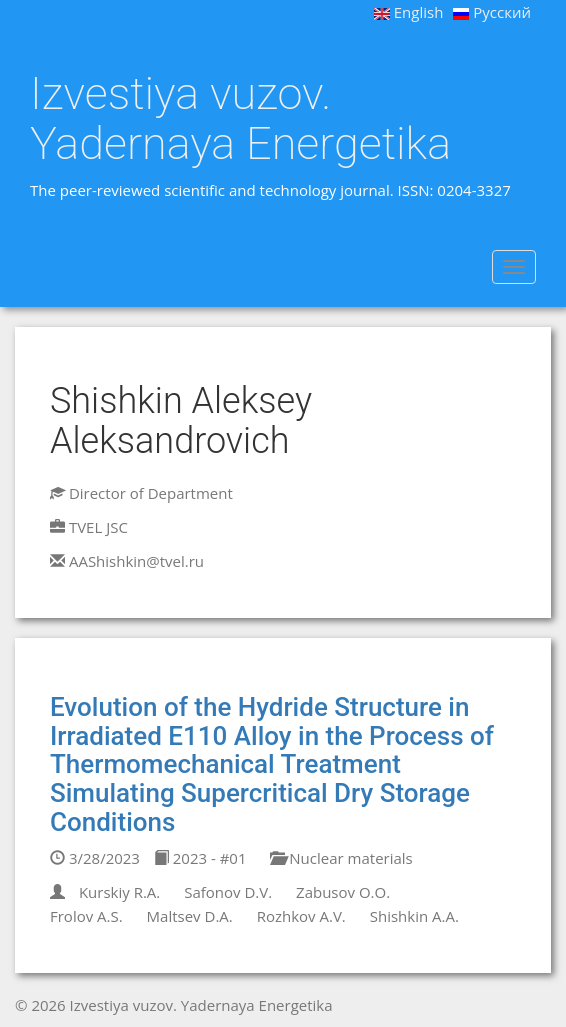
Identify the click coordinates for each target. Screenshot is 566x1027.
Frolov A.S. (86, 916)
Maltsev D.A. (190, 916)
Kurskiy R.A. (119, 892)
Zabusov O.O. (343, 892)
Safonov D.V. (228, 892)
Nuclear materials (341, 858)
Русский (492, 12)
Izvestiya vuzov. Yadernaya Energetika (240, 118)
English (409, 12)
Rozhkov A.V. (301, 916)
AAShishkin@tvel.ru (136, 561)
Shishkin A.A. (414, 916)
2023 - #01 (200, 858)
